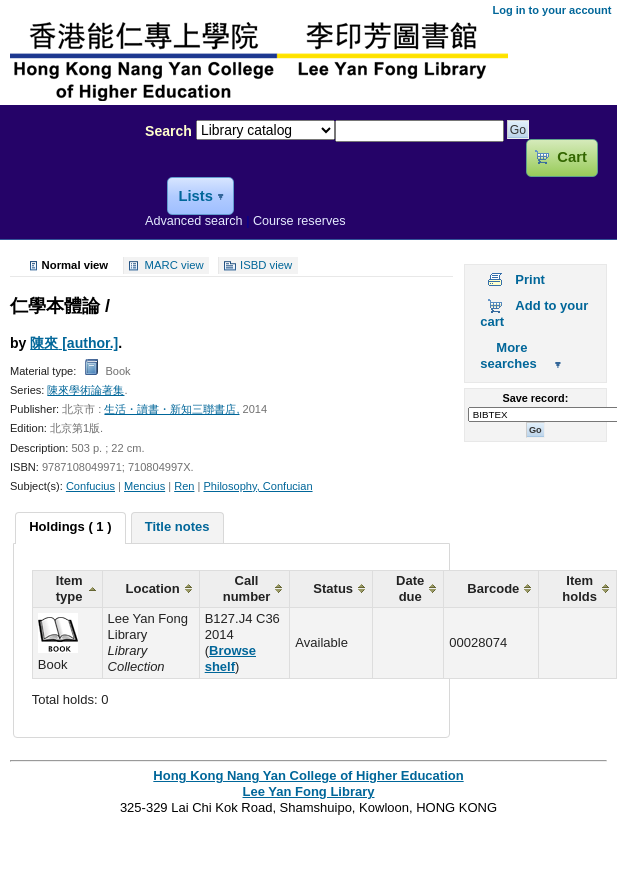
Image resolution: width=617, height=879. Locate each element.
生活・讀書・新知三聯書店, (171, 409)
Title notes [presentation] (177, 526)
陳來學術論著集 (85, 390)
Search (168, 131)
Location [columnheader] (153, 588)
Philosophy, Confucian (257, 486)
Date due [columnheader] (410, 588)
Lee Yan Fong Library (67, 174)
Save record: (535, 398)
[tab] (70, 528)
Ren (184, 486)
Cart (571, 157)
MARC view (174, 266)
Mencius (144, 486)
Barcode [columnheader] (493, 588)
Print (530, 279)
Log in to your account (551, 10)
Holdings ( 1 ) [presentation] (70, 526)
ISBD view (266, 266)
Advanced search (194, 221)
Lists (195, 196)
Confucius (90, 486)
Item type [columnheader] (69, 588)
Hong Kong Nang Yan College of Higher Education (308, 775)
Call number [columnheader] (247, 588)
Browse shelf (230, 658)
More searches (508, 355)
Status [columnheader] (333, 588)
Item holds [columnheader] (579, 588)
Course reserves (299, 221)
